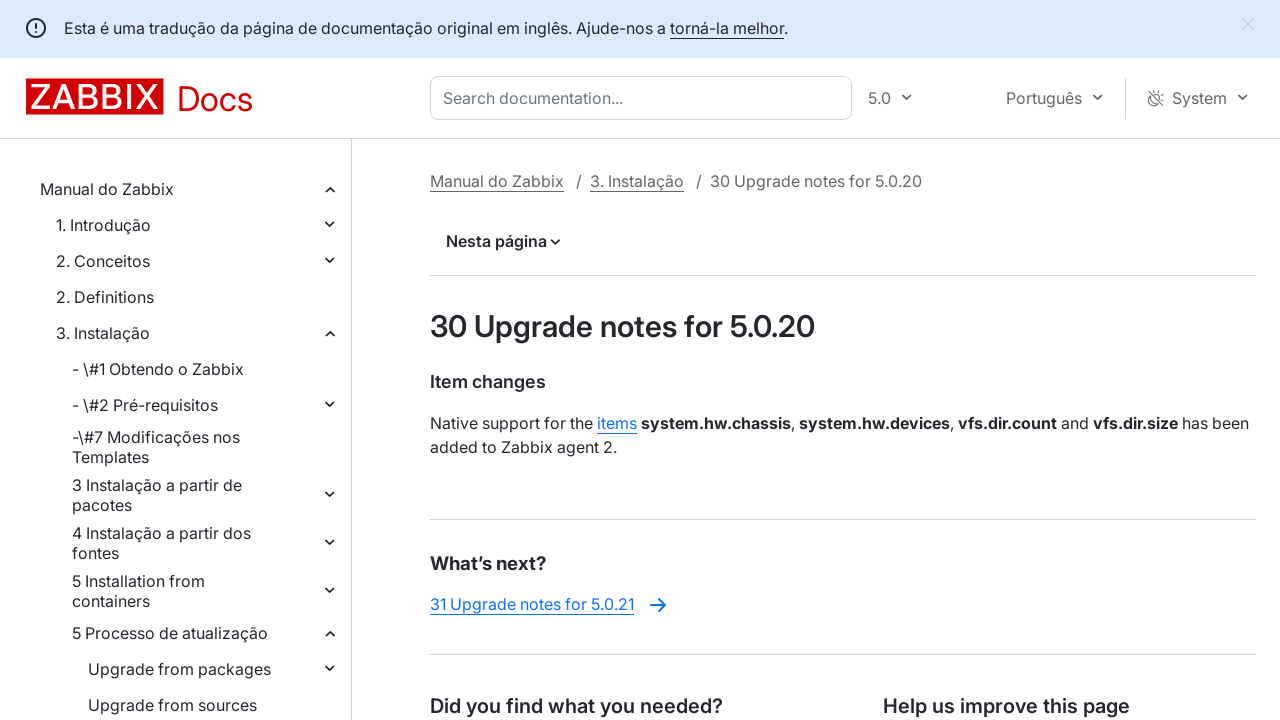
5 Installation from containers (138, 591)
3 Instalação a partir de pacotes (157, 495)
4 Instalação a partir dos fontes (161, 543)
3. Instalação (103, 333)
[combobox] (645, 98)
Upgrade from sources (172, 705)
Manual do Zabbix (107, 189)
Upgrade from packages (179, 669)
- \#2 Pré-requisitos (145, 405)
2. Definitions (105, 297)
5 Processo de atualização (170, 633)
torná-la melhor (727, 28)
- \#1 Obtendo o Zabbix (158, 369)
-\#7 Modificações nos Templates (156, 447)
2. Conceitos (103, 261)
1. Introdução (103, 225)
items (617, 423)
